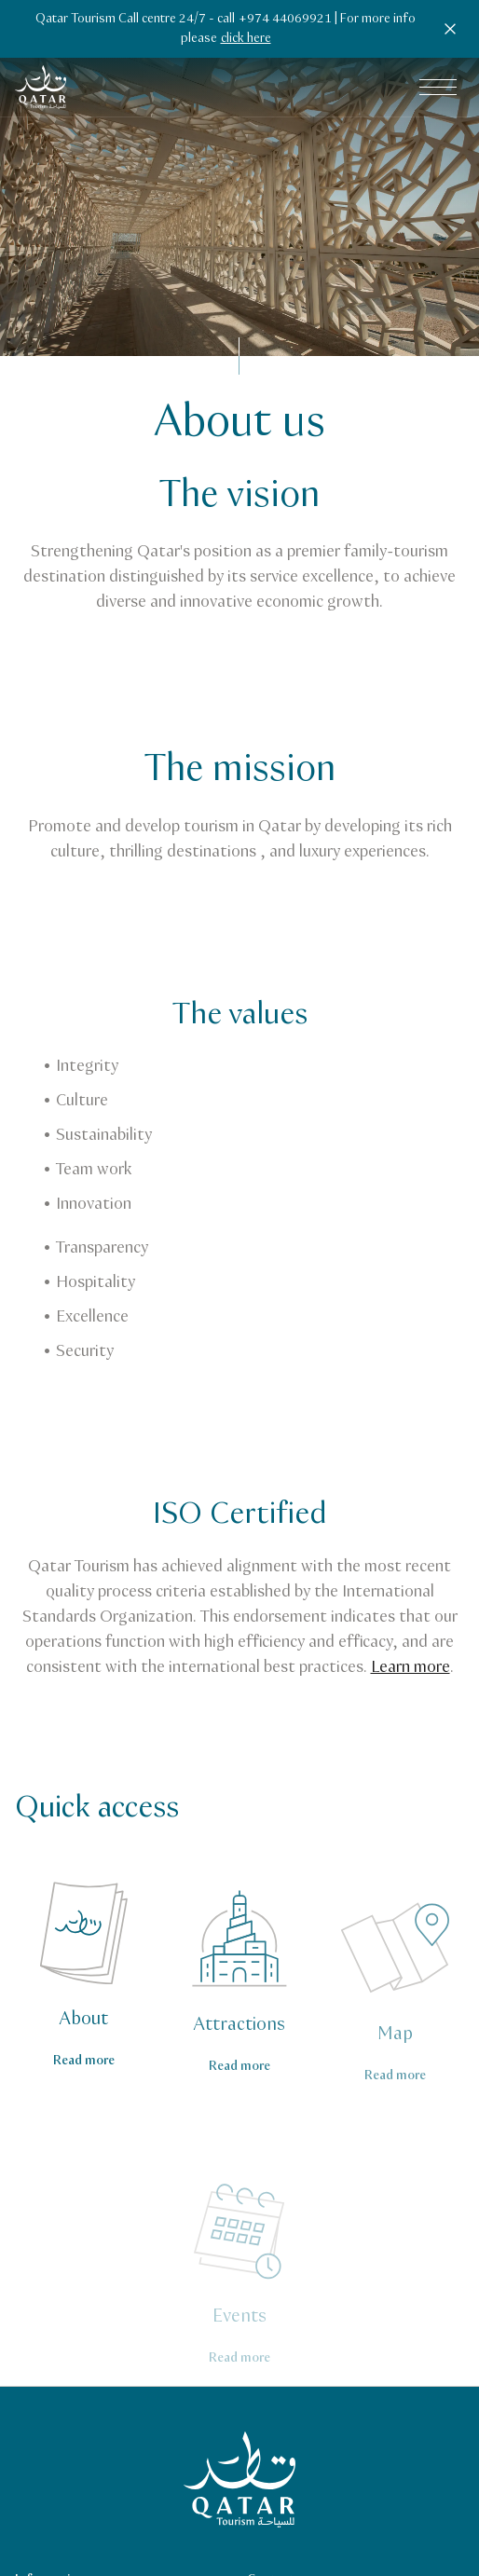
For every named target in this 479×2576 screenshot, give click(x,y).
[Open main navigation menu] (438, 88)
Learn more (410, 1667)
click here (246, 38)
